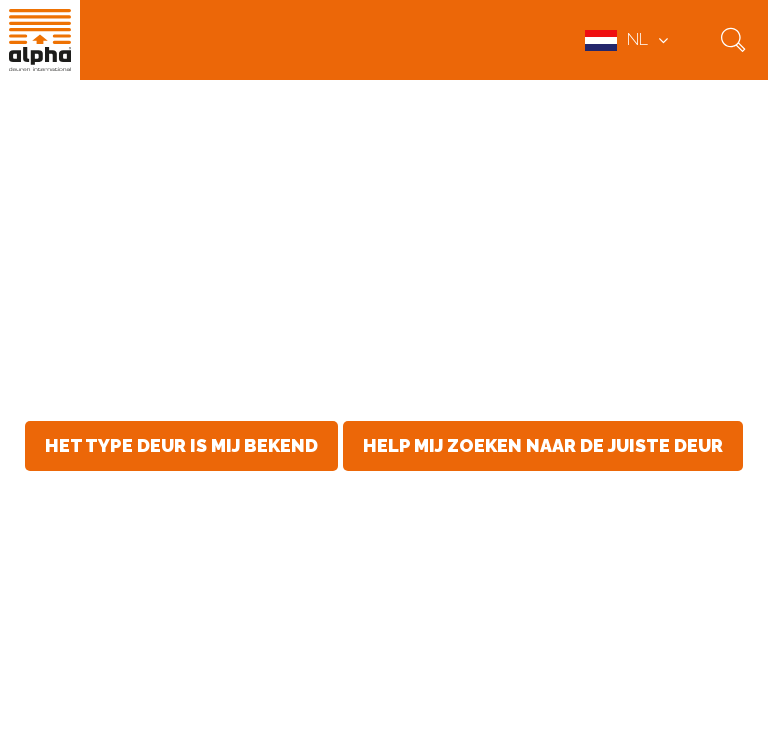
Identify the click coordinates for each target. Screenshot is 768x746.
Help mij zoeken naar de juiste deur (543, 445)
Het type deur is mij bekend (181, 445)
